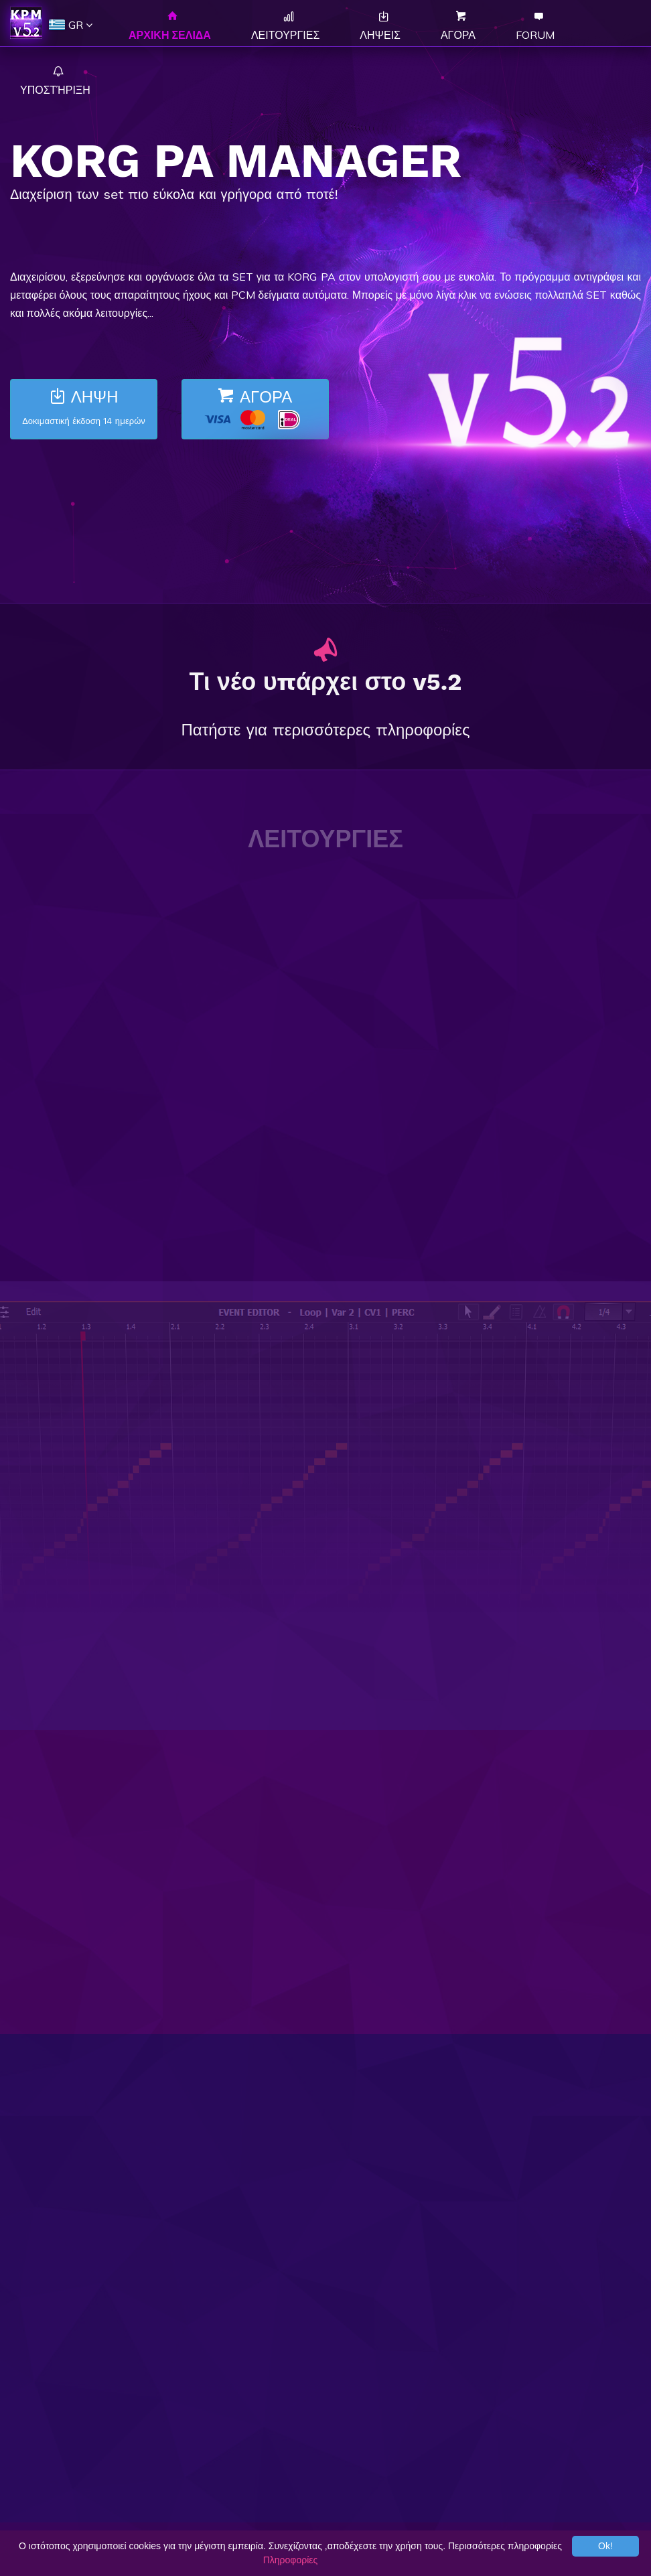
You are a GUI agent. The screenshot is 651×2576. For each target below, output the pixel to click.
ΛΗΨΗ (83, 408)
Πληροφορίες (290, 2560)
